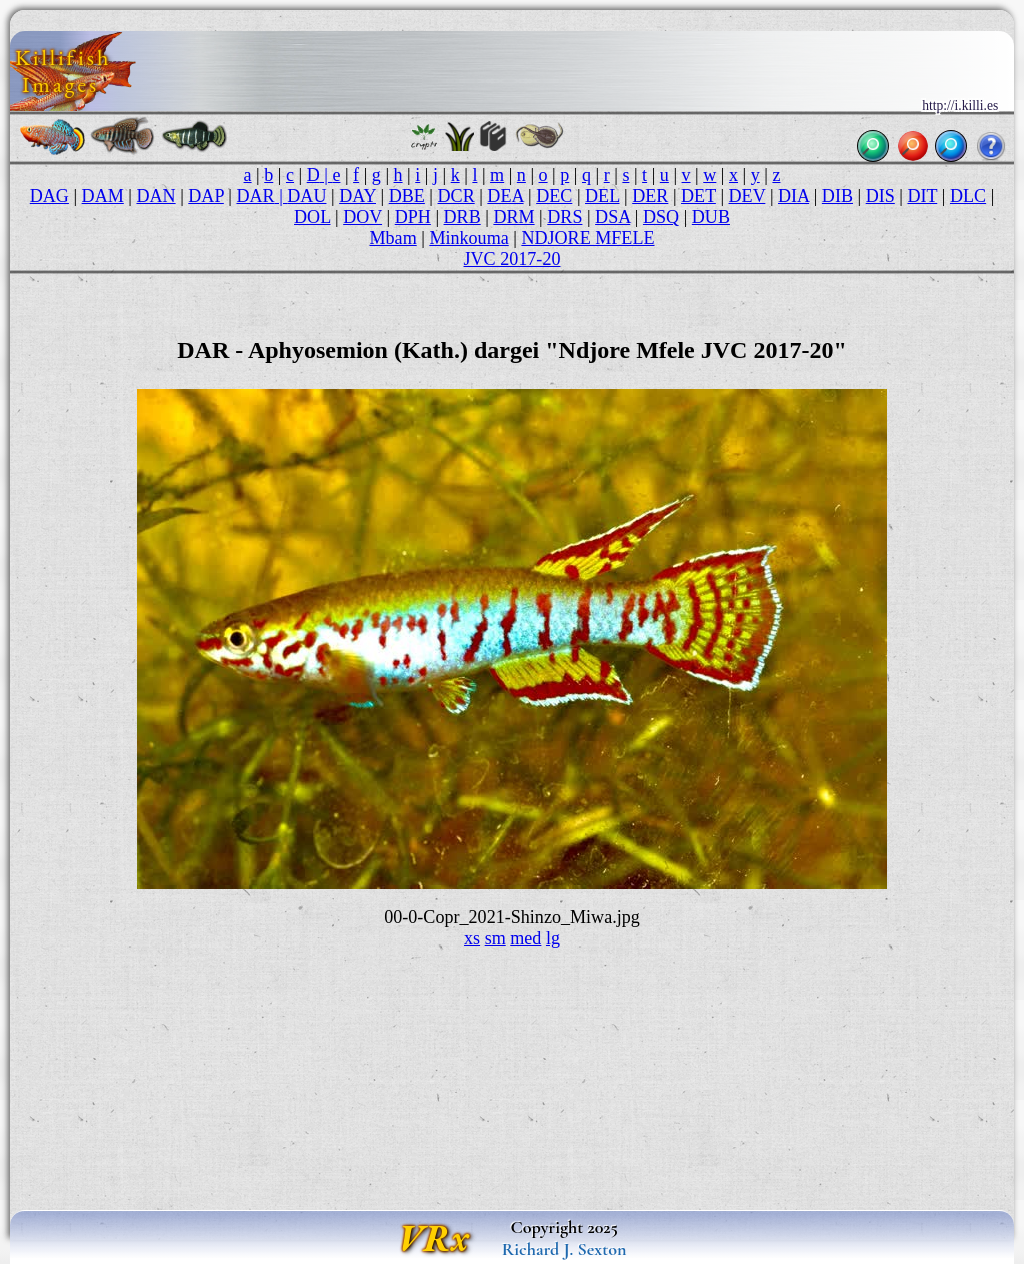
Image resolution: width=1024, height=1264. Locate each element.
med (525, 938)
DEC (554, 196)
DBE (407, 196)
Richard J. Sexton (564, 1249)
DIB (837, 196)
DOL (312, 217)
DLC (968, 196)
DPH (413, 217)
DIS (880, 196)
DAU (306, 196)
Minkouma (468, 238)
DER (650, 196)
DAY (357, 196)
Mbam (393, 238)
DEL (602, 196)
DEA (505, 196)
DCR (456, 196)
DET (698, 196)
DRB (462, 217)
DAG (49, 196)
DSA (612, 217)
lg (553, 938)
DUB (711, 217)
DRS (564, 217)
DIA (793, 196)
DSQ (661, 217)
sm (495, 938)
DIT (922, 196)
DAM (103, 196)
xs (472, 938)
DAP (206, 196)
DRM (513, 217)
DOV (362, 217)
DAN (155, 196)
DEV (747, 196)
